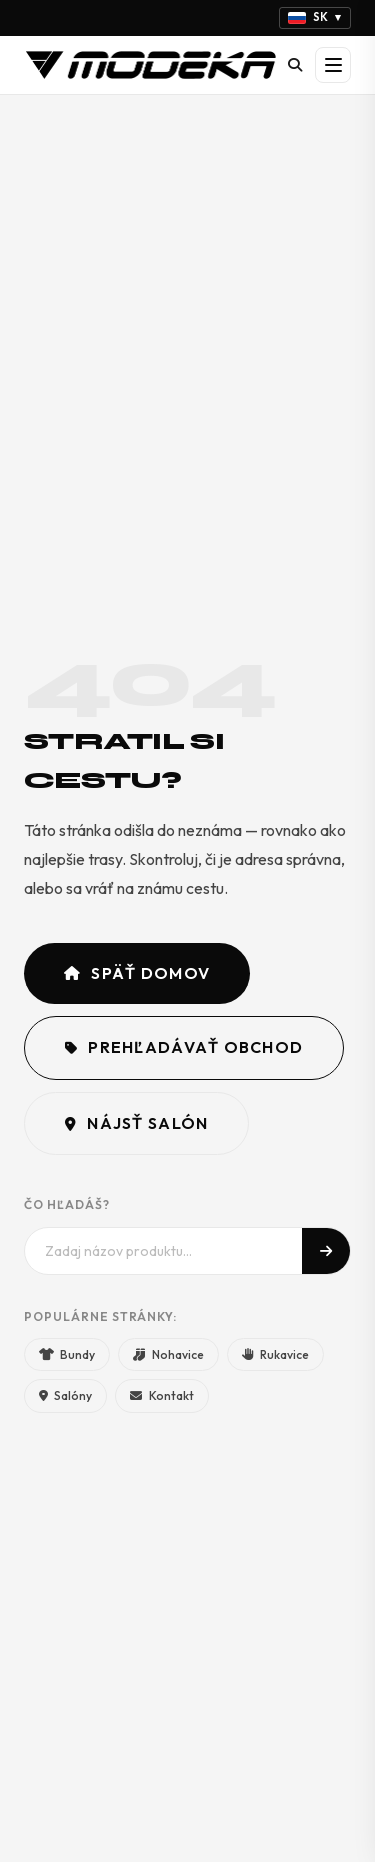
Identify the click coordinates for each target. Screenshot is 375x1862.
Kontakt (161, 1395)
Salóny (65, 1395)
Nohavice (168, 1354)
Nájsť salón (136, 1123)
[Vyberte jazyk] (315, 18)
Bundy (67, 1354)
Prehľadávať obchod (184, 1047)
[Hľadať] (295, 65)
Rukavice (275, 1354)
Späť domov (137, 973)
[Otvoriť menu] (333, 65)
